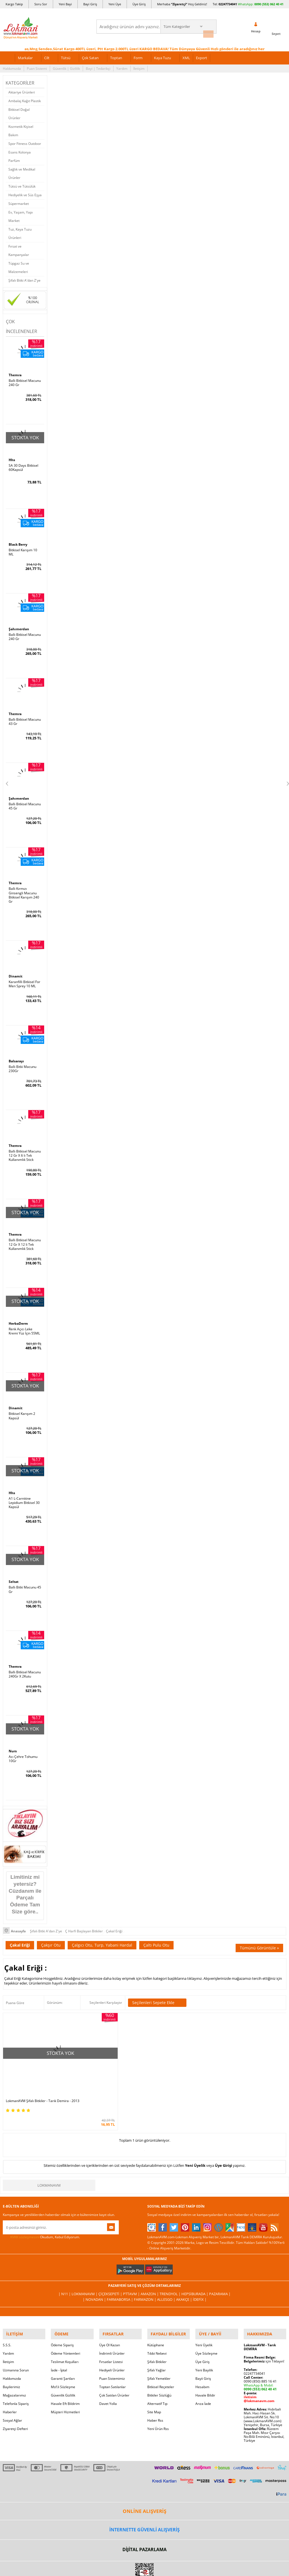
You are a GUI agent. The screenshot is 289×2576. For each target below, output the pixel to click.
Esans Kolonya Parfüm (19, 153)
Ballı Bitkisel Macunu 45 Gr (25, 800)
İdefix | (197, 2255)
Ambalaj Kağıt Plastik (24, 98)
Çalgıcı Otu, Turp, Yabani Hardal (102, 1927)
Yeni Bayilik (204, 2322)
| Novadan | (97, 2255)
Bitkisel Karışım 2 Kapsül (22, 1403)
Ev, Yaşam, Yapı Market (20, 214)
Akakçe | (182, 2255)
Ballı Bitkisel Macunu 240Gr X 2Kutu (25, 1659)
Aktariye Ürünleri (21, 89)
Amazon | (150, 2249)
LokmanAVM (49, 2140)
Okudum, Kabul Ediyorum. (41, 2193)
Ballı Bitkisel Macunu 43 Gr (25, 716)
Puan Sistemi (37, 66)
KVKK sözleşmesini (24, 2192)
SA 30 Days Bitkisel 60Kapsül (23, 464)
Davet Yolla (108, 2356)
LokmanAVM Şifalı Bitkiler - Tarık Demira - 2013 (38, 2055)
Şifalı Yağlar (156, 2322)
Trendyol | (169, 2249)
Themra (16, 372)
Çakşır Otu (51, 1927)
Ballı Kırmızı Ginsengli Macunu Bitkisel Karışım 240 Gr (24, 888)
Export (201, 55)
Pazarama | (216, 2249)
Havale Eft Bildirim (65, 2356)
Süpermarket (18, 201)
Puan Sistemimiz (112, 2331)
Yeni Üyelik (195, 2121)
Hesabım (202, 2339)
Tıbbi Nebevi (157, 2306)
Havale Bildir (205, 2347)
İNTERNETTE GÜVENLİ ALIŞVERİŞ (144, 2482)
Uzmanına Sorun (16, 2322)
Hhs (12, 456)
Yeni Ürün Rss (158, 2381)
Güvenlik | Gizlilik (66, 66)
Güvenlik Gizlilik (63, 2347)
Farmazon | (145, 2255)
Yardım (121, 66)
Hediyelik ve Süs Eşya (25, 192)
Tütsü (65, 55)
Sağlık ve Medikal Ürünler (21, 171)
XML (186, 55)
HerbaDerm (19, 1312)
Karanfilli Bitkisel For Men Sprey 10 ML (24, 976)
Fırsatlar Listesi (111, 2314)
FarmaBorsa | (121, 2255)
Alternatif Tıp (157, 2356)
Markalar (25, 55)
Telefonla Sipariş (16, 2356)
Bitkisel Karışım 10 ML (23, 548)
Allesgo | (165, 2255)
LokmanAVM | (87, 2249)
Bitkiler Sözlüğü (159, 2347)
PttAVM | (132, 2249)
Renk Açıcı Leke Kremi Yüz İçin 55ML (24, 1319)
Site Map (154, 2364)
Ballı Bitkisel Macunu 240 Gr (25, 380)
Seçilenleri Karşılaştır (105, 1985)
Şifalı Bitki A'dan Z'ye (24, 277)
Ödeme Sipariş (62, 2297)
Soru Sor (40, 4)
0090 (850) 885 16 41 (260, 2333)
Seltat (14, 1568)
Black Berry (19, 540)
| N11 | (69, 2249)
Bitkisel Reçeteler (160, 2339)
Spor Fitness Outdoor (24, 141)
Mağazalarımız (14, 2347)
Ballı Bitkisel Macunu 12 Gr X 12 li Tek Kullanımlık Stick (25, 1233)
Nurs (13, 1736)
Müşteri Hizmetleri (65, 2364)
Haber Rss (155, 2373)
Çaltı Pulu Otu (156, 1927)
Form (138, 55)
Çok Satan (90, 55)
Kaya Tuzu (162, 55)
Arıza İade (203, 2356)
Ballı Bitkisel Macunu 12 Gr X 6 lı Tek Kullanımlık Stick (25, 1145)
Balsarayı (17, 1052)
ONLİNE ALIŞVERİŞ (144, 2463)
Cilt (46, 55)
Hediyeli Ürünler (112, 2322)
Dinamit (16, 968)
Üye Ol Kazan (109, 2297)
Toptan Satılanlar (112, 2339)
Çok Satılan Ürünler (114, 2347)
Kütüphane (155, 2297)
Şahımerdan (20, 624)
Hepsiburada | (192, 2249)
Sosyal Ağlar (12, 2373)
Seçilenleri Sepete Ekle (157, 1985)
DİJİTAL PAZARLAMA (144, 2502)
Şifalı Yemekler (158, 2331)
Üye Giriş (139, 4)
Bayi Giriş (90, 4)
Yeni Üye (114, 4)
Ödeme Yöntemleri (65, 2306)
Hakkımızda (12, 66)
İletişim (138, 66)
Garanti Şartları (63, 2331)
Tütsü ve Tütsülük (21, 183)
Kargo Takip (14, 4)
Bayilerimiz (11, 2339)
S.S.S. (7, 2297)
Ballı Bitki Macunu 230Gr (22, 1060)
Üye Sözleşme (206, 2306)
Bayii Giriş (203, 2331)
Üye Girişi (223, 2121)
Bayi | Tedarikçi (98, 66)
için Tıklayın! (264, 2313)
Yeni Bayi (65, 4)
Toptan (116, 55)
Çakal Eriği (20, 1927)
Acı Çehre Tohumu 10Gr (23, 1743)
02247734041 (228, 4)
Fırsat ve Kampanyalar (18, 248)
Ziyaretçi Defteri (15, 2381)
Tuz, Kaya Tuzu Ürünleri (20, 231)
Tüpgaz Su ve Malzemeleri (18, 265)
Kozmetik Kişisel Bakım (20, 128)
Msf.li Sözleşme (63, 2339)
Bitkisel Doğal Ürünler (19, 111)
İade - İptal (59, 2322)
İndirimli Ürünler (112, 2306)
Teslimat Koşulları (65, 2314)
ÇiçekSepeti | (112, 2249)
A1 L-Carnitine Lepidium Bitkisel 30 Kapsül (24, 1489)
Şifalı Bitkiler (157, 2314)
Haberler (10, 2364)
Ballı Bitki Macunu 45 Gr (25, 1575)
